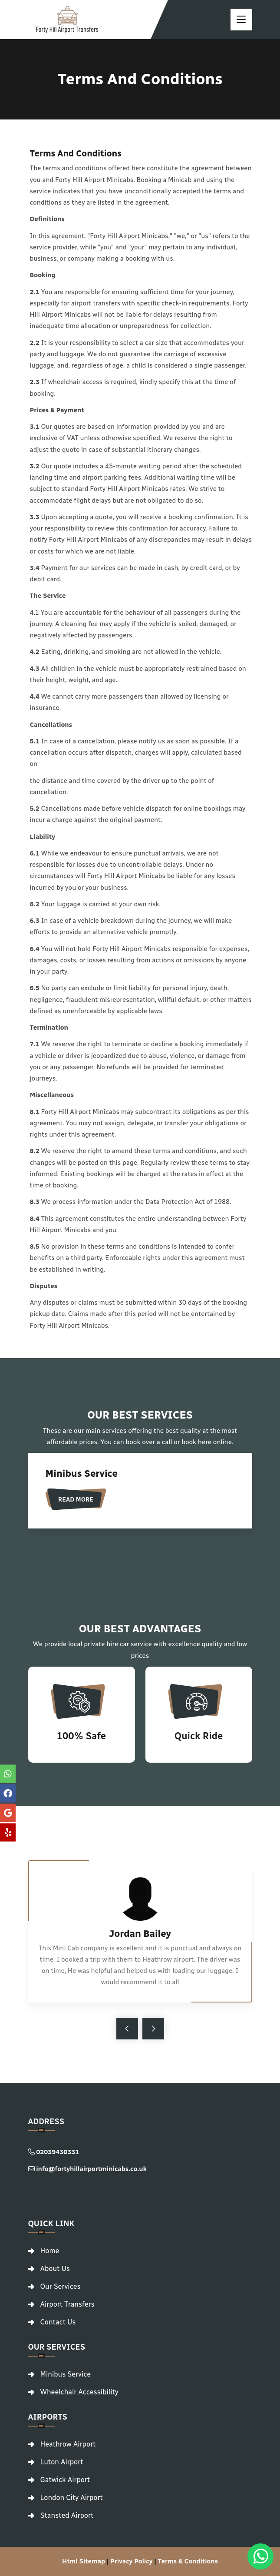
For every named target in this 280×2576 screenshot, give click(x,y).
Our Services (60, 2286)
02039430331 (53, 2152)
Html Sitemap (83, 2561)
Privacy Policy (131, 2561)
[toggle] (241, 19)
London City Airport (71, 2497)
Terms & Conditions (188, 2561)
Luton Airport (61, 2462)
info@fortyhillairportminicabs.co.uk (87, 2169)
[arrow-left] (127, 2028)
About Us (55, 2268)
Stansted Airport (67, 2515)
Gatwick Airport (65, 2480)
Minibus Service (82, 1473)
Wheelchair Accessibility (79, 2392)
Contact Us (58, 2322)
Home (49, 2251)
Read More (75, 1499)
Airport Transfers (67, 2304)
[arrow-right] (153, 2028)
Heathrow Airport (68, 2444)
